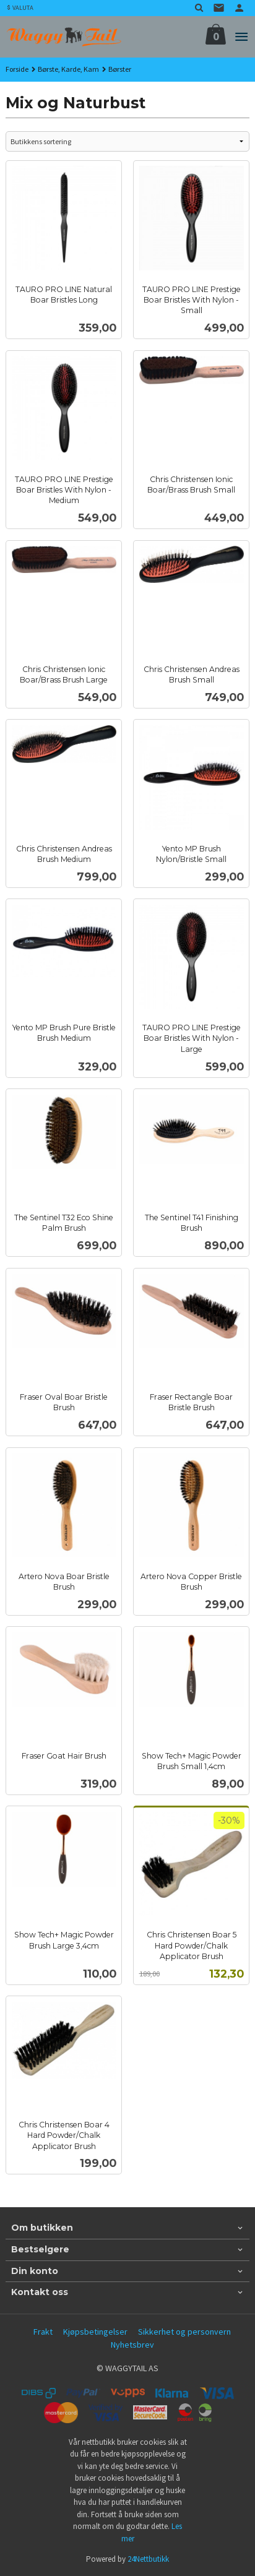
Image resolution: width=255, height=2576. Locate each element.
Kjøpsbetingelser (95, 2331)
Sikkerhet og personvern (184, 2331)
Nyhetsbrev (132, 2344)
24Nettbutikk (148, 2559)
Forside (17, 69)
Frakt (43, 2331)
